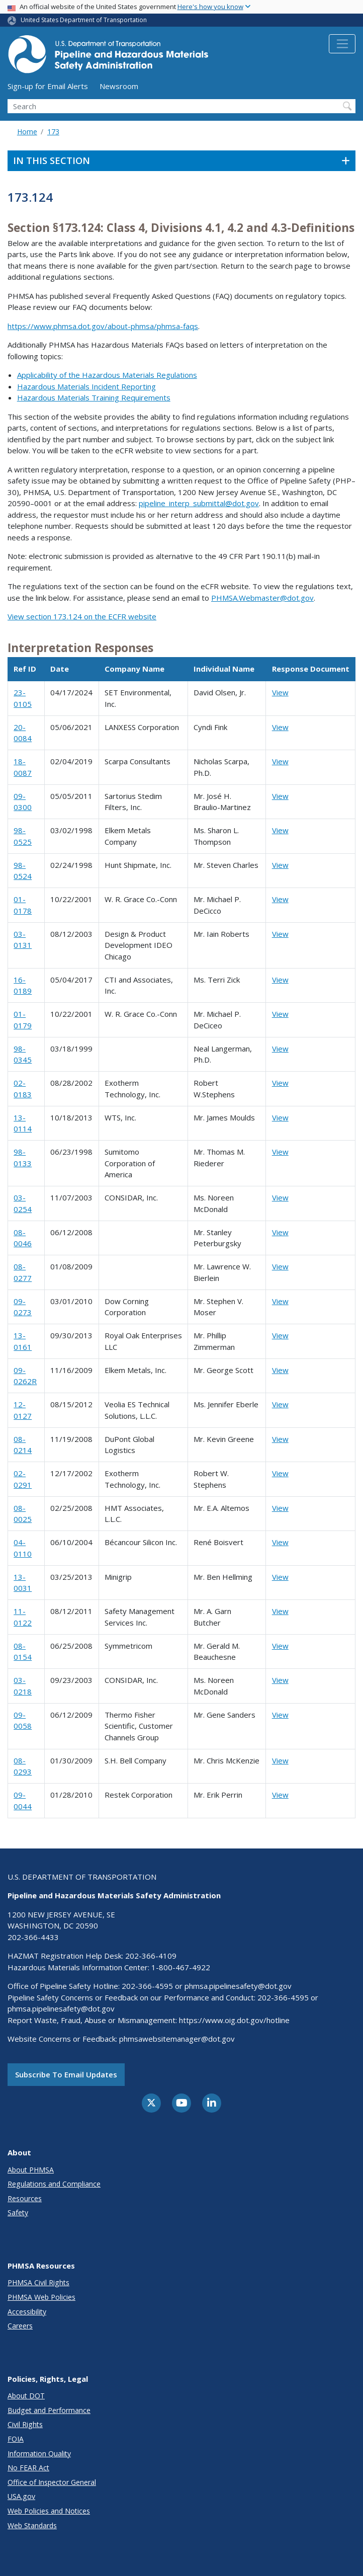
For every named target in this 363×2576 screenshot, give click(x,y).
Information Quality (39, 2453)
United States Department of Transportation (84, 20)
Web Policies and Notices (49, 2511)
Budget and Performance (49, 2410)
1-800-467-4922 (180, 1967)
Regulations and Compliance (54, 2184)
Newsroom (119, 86)
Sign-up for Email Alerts (48, 86)
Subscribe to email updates (66, 2074)
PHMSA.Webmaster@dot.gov (262, 598)
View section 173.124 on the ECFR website (82, 616)
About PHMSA (31, 2170)
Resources (25, 2198)
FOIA (16, 2439)
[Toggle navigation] (342, 43)
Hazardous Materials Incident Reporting (86, 386)
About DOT (26, 2395)
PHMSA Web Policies (41, 2297)
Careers (20, 2325)
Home (27, 131)
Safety (18, 2212)
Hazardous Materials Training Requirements (93, 397)
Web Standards (32, 2525)
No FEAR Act (28, 2467)
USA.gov (21, 2496)
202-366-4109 (150, 1956)
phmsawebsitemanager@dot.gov (177, 2039)
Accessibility (27, 2311)
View (280, 692)
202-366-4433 (33, 1937)
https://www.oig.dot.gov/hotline (234, 2020)
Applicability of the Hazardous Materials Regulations (107, 375)
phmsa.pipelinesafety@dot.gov (238, 1986)
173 (53, 131)
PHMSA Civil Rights (38, 2282)
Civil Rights (25, 2424)
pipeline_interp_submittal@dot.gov (199, 503)
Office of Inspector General (52, 2482)
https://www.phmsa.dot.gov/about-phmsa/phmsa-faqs (103, 326)
